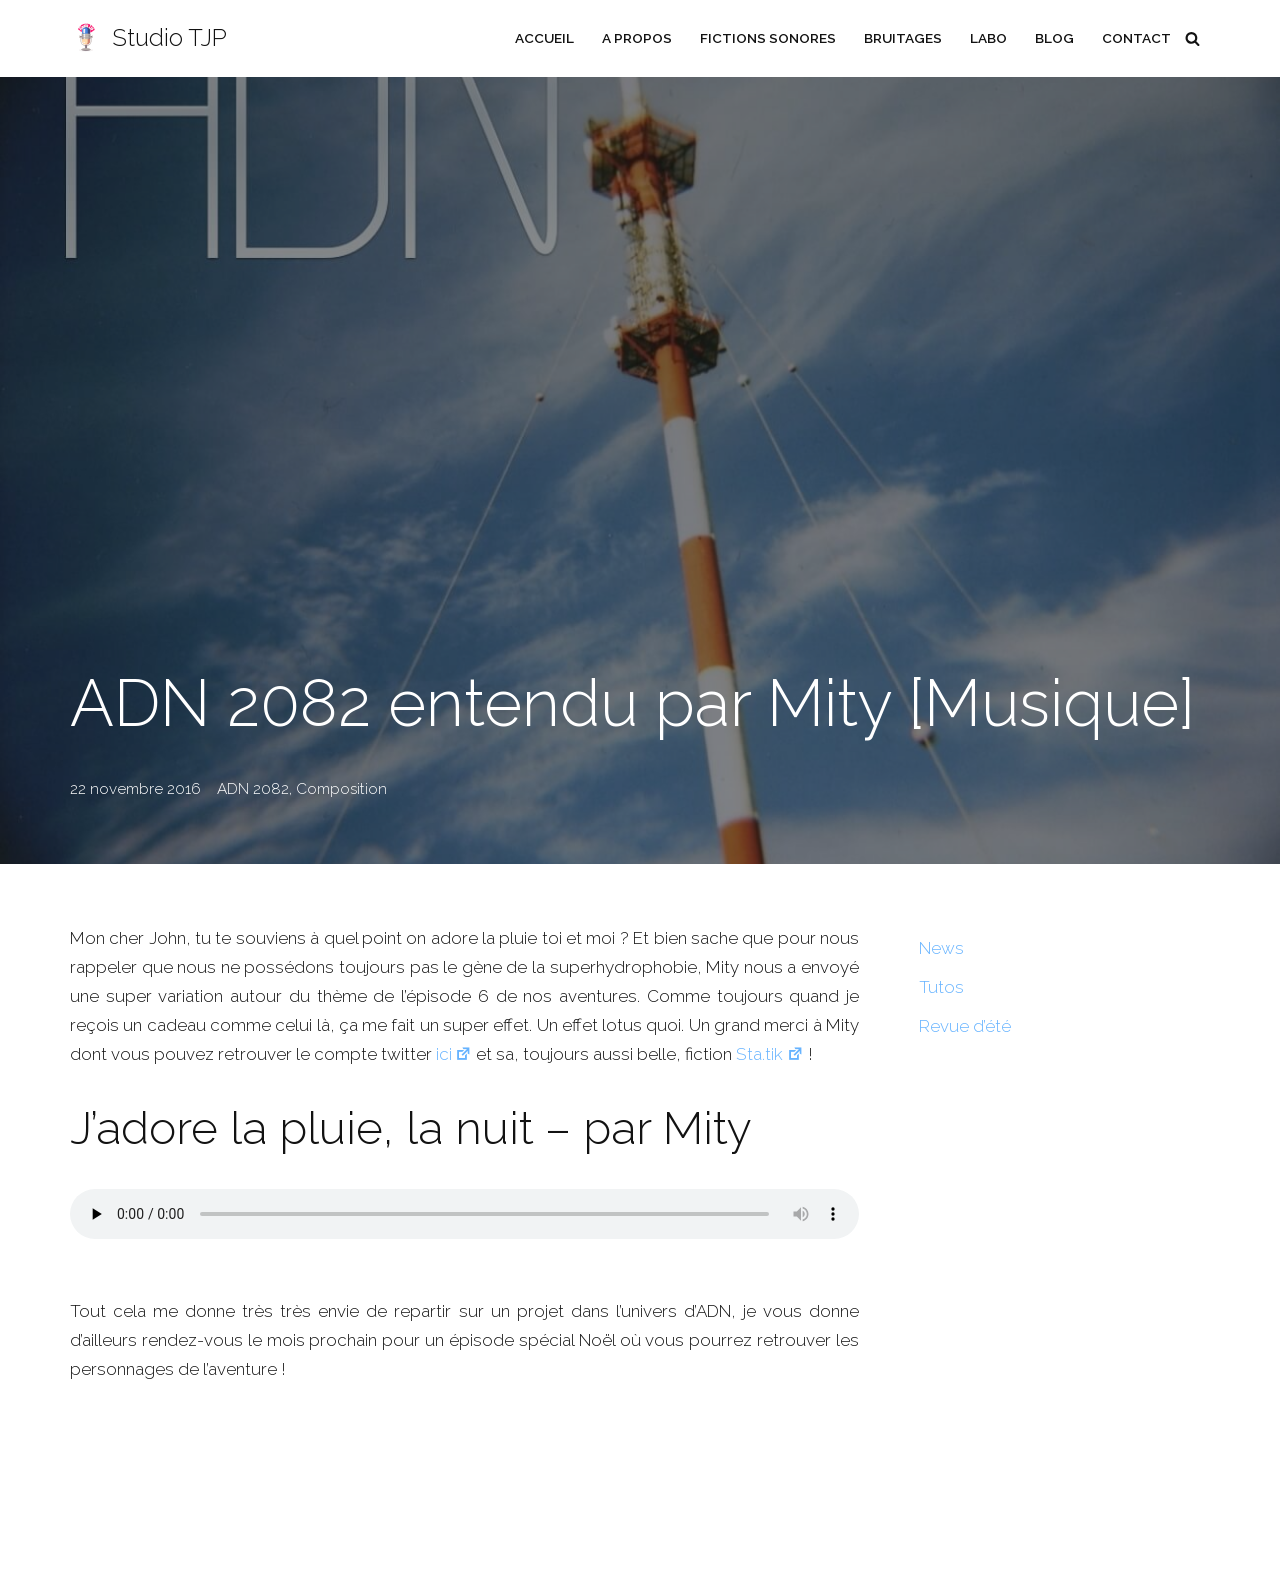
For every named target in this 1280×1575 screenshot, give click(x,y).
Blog (1054, 38)
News (941, 948)
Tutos (941, 987)
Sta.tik (769, 1054)
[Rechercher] (1192, 38)
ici (452, 1054)
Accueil (544, 38)
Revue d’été (965, 1026)
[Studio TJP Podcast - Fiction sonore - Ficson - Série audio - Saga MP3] (148, 38)
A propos (637, 38)
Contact (1136, 38)
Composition (341, 789)
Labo (988, 38)
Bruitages (903, 38)
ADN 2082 (253, 789)
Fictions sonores (768, 38)
